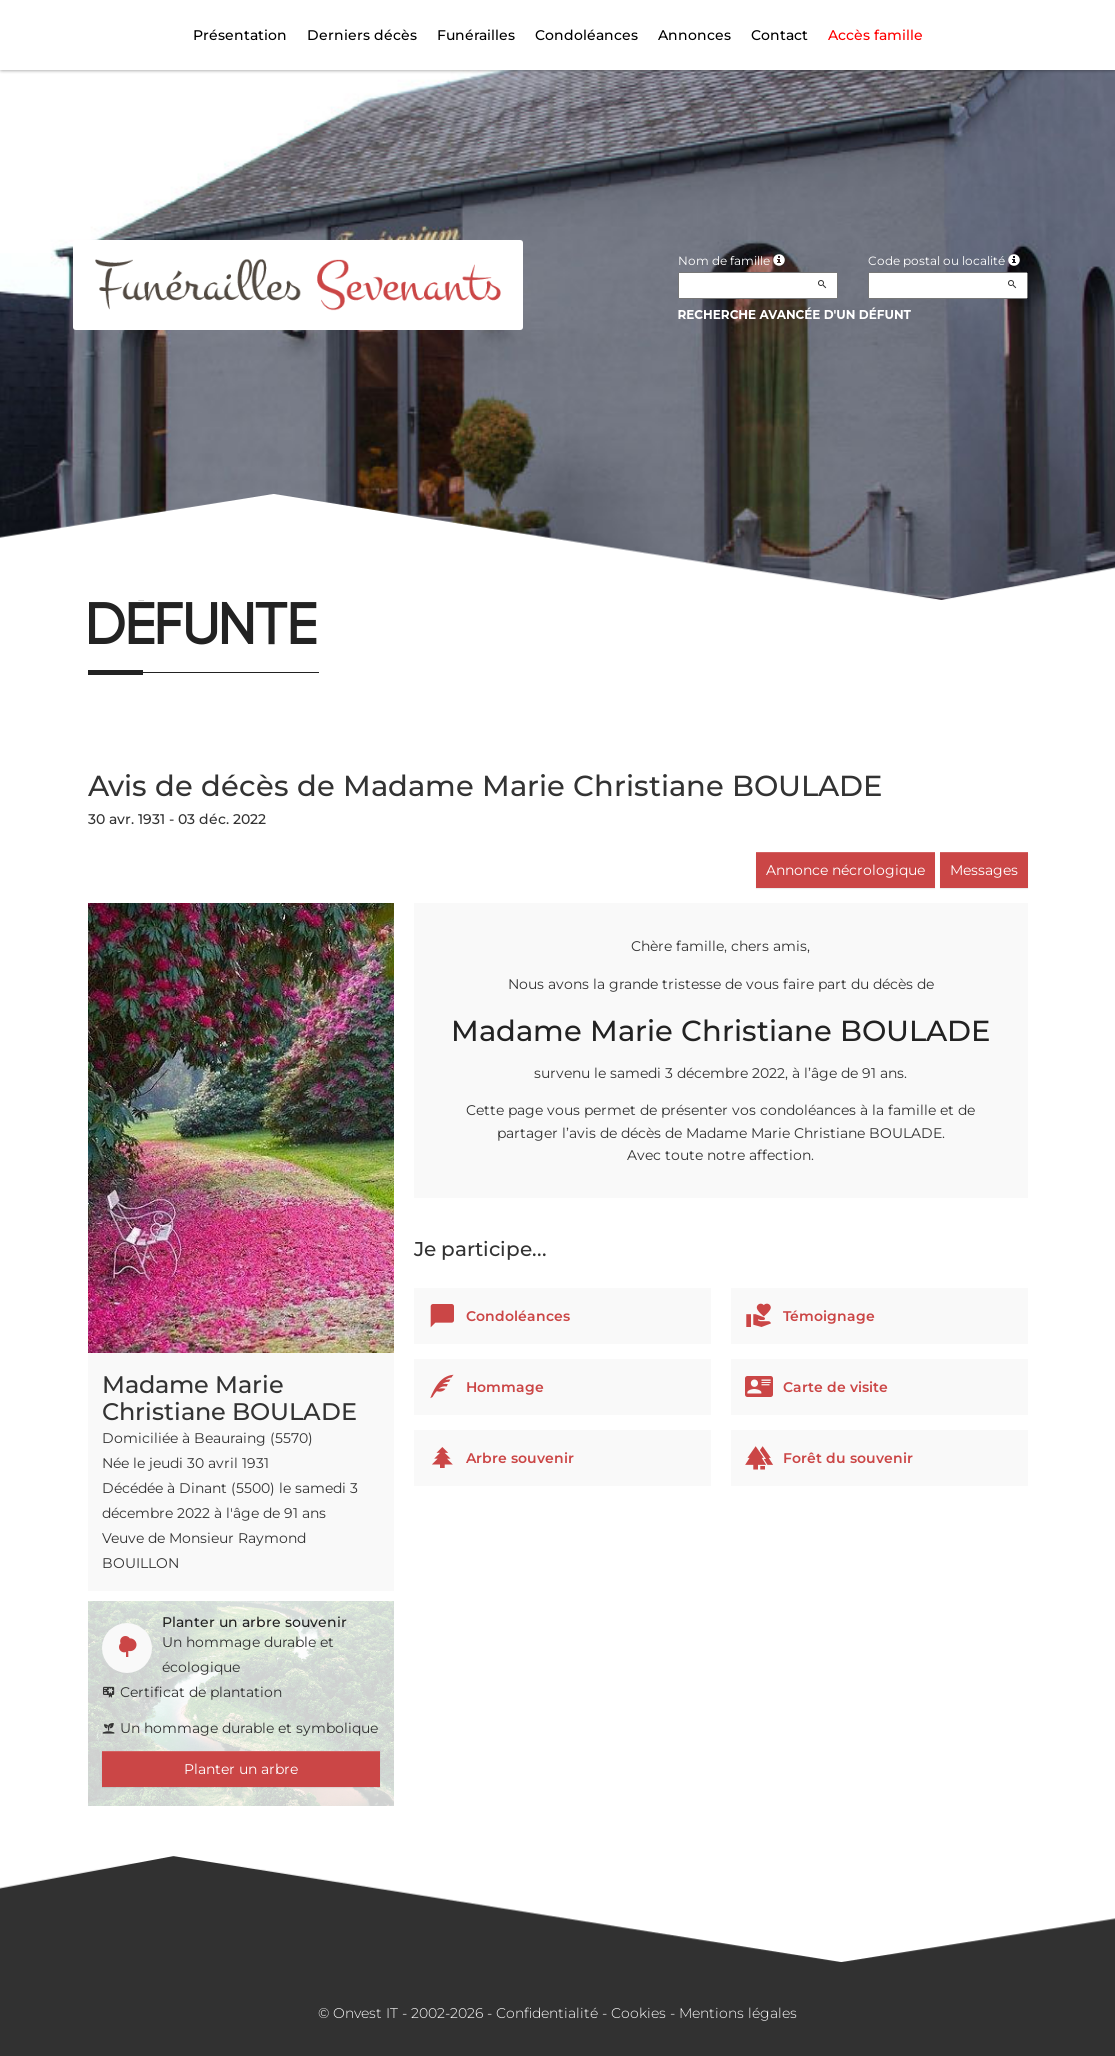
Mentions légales (738, 2013)
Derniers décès (362, 35)
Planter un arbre (241, 1769)
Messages (984, 870)
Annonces (694, 35)
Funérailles (476, 35)
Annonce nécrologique (845, 870)
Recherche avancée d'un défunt (795, 314)
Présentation (240, 35)
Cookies (638, 2013)
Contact (779, 35)
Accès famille (875, 35)
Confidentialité (547, 2013)
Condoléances (586, 35)
